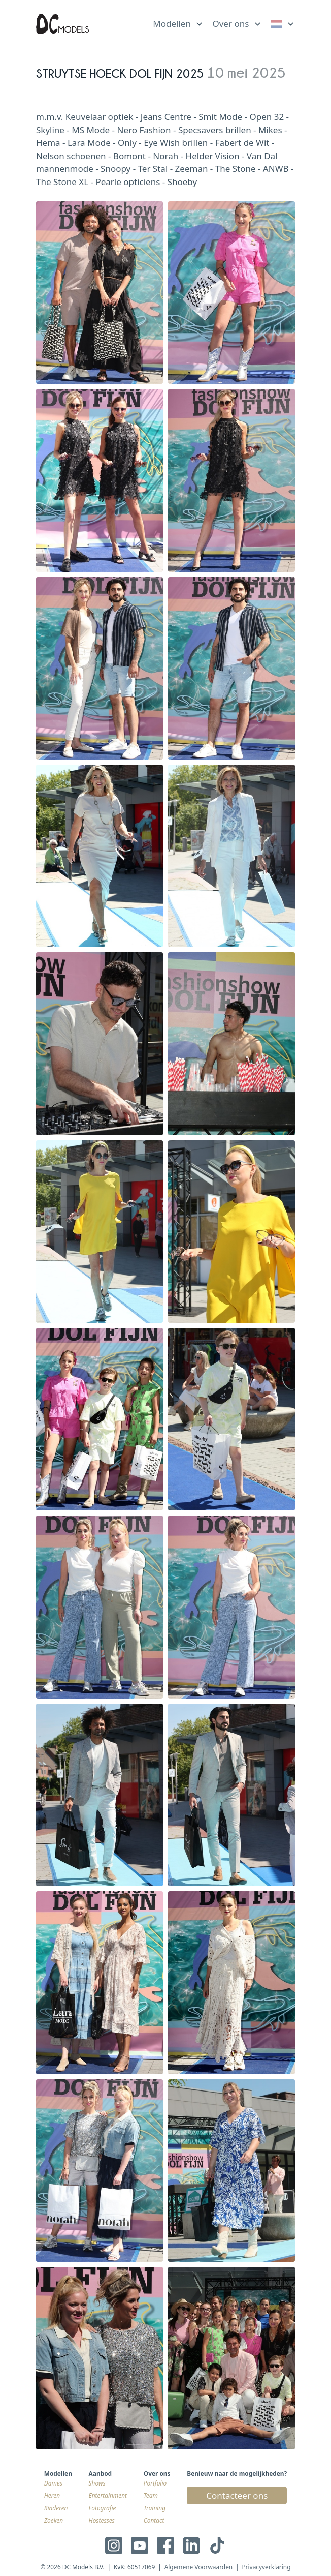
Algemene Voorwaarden (198, 2567)
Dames (53, 2483)
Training (154, 2508)
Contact (154, 2520)
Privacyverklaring (266, 2567)
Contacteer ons (237, 2495)
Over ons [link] (230, 23)
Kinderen (56, 2508)
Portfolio (155, 2483)
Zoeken (53, 2520)
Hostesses (102, 2520)
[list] (178, 22)
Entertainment (108, 2495)
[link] (282, 24)
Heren (52, 2495)
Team (151, 2495)
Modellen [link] (172, 23)
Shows (97, 2483)
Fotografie (102, 2508)
